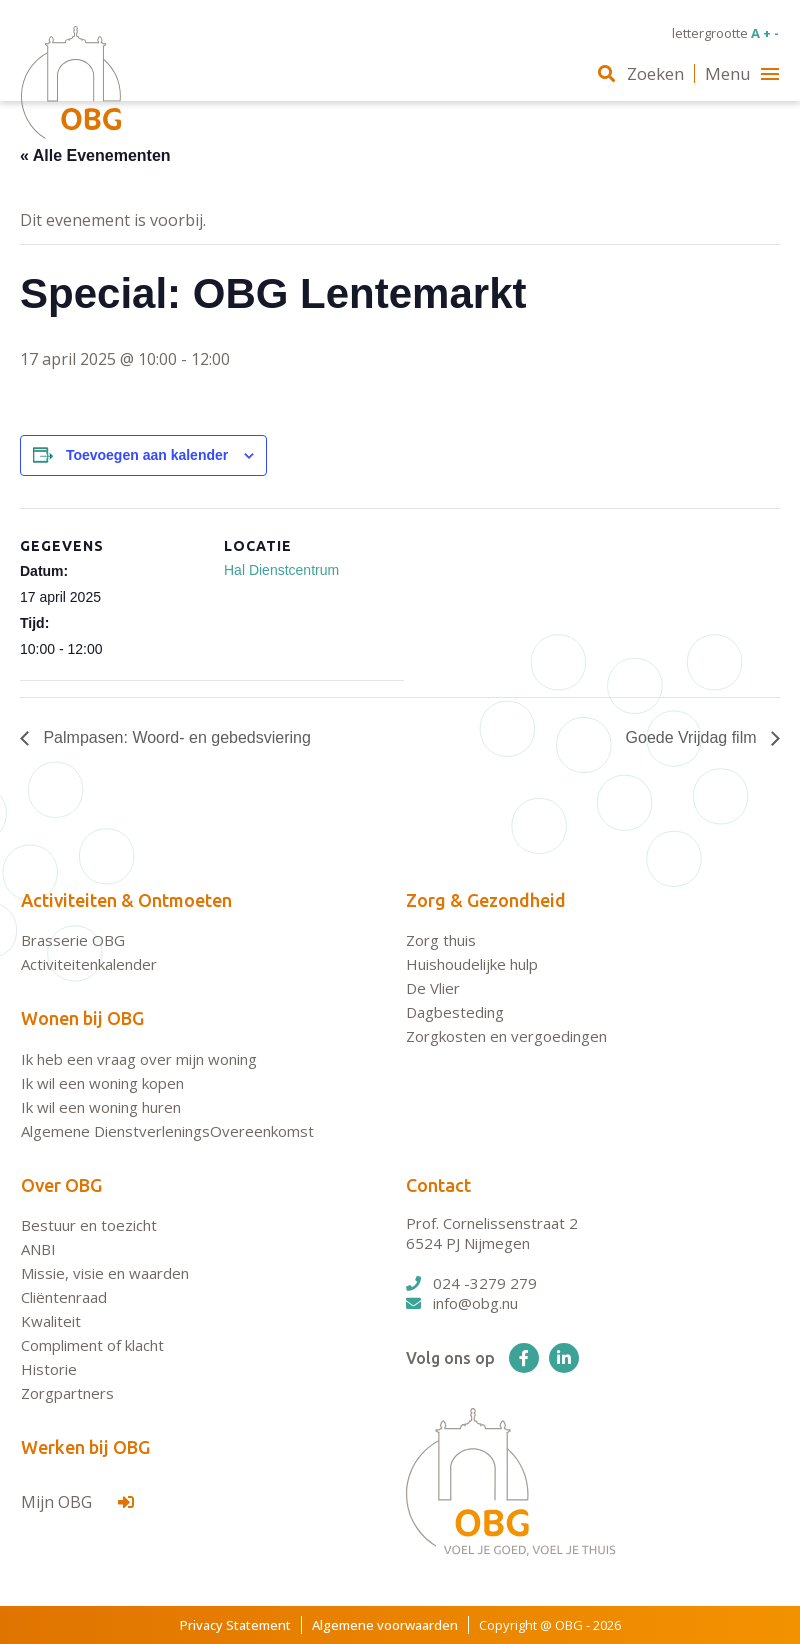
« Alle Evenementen (95, 155)
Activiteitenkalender (89, 964)
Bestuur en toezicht (89, 1225)
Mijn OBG (77, 1502)
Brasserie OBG (73, 940)
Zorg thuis (441, 940)
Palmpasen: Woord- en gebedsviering (175, 737)
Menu (742, 73)
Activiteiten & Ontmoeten (126, 900)
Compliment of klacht (92, 1345)
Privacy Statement (235, 1625)
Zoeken (641, 73)
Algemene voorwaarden (385, 1625)
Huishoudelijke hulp (472, 964)
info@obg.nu (462, 1303)
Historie (49, 1369)
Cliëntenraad (64, 1297)
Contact (438, 1185)
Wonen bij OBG (82, 1018)
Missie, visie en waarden (105, 1273)
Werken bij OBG (85, 1447)
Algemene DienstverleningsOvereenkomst (167, 1131)
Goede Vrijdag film (693, 737)
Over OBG (61, 1185)
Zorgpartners (67, 1393)
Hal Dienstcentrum (281, 570)
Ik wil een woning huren (101, 1107)
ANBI (38, 1249)
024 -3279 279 (471, 1283)
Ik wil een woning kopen (102, 1083)
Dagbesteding (455, 1012)
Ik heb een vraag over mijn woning (139, 1059)
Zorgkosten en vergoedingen (506, 1036)
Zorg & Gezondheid (486, 900)
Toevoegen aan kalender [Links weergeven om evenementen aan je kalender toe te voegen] (147, 455)
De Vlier (433, 988)
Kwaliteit (51, 1321)
